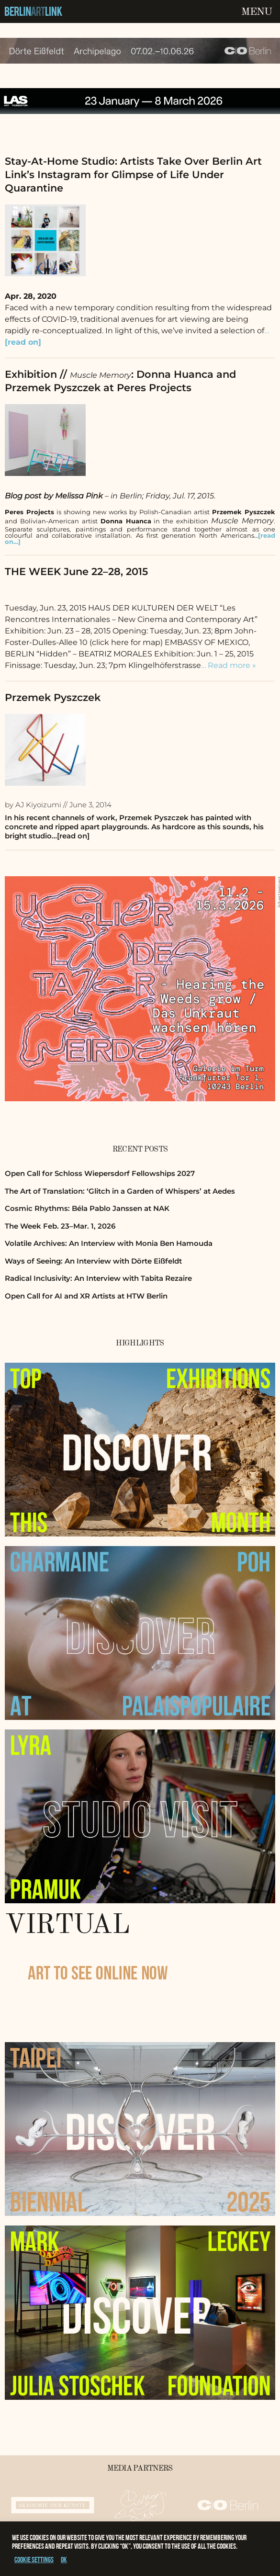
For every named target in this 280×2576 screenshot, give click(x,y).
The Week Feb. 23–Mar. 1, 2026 (60, 1226)
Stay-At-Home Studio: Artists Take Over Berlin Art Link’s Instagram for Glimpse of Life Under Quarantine (133, 174)
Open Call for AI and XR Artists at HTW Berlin (86, 1295)
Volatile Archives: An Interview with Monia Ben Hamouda (109, 1243)
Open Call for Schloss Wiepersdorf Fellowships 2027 (100, 1173)
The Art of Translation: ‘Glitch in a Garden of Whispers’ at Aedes (120, 1191)
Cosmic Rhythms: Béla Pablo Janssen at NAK (87, 1208)
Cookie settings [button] (34, 2559)
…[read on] (71, 835)
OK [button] (64, 2559)
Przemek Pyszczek (53, 697)
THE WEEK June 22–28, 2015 (76, 571)
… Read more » (228, 665)
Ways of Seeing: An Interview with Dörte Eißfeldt (93, 1260)
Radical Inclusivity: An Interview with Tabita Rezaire (98, 1278)
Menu (256, 12)
